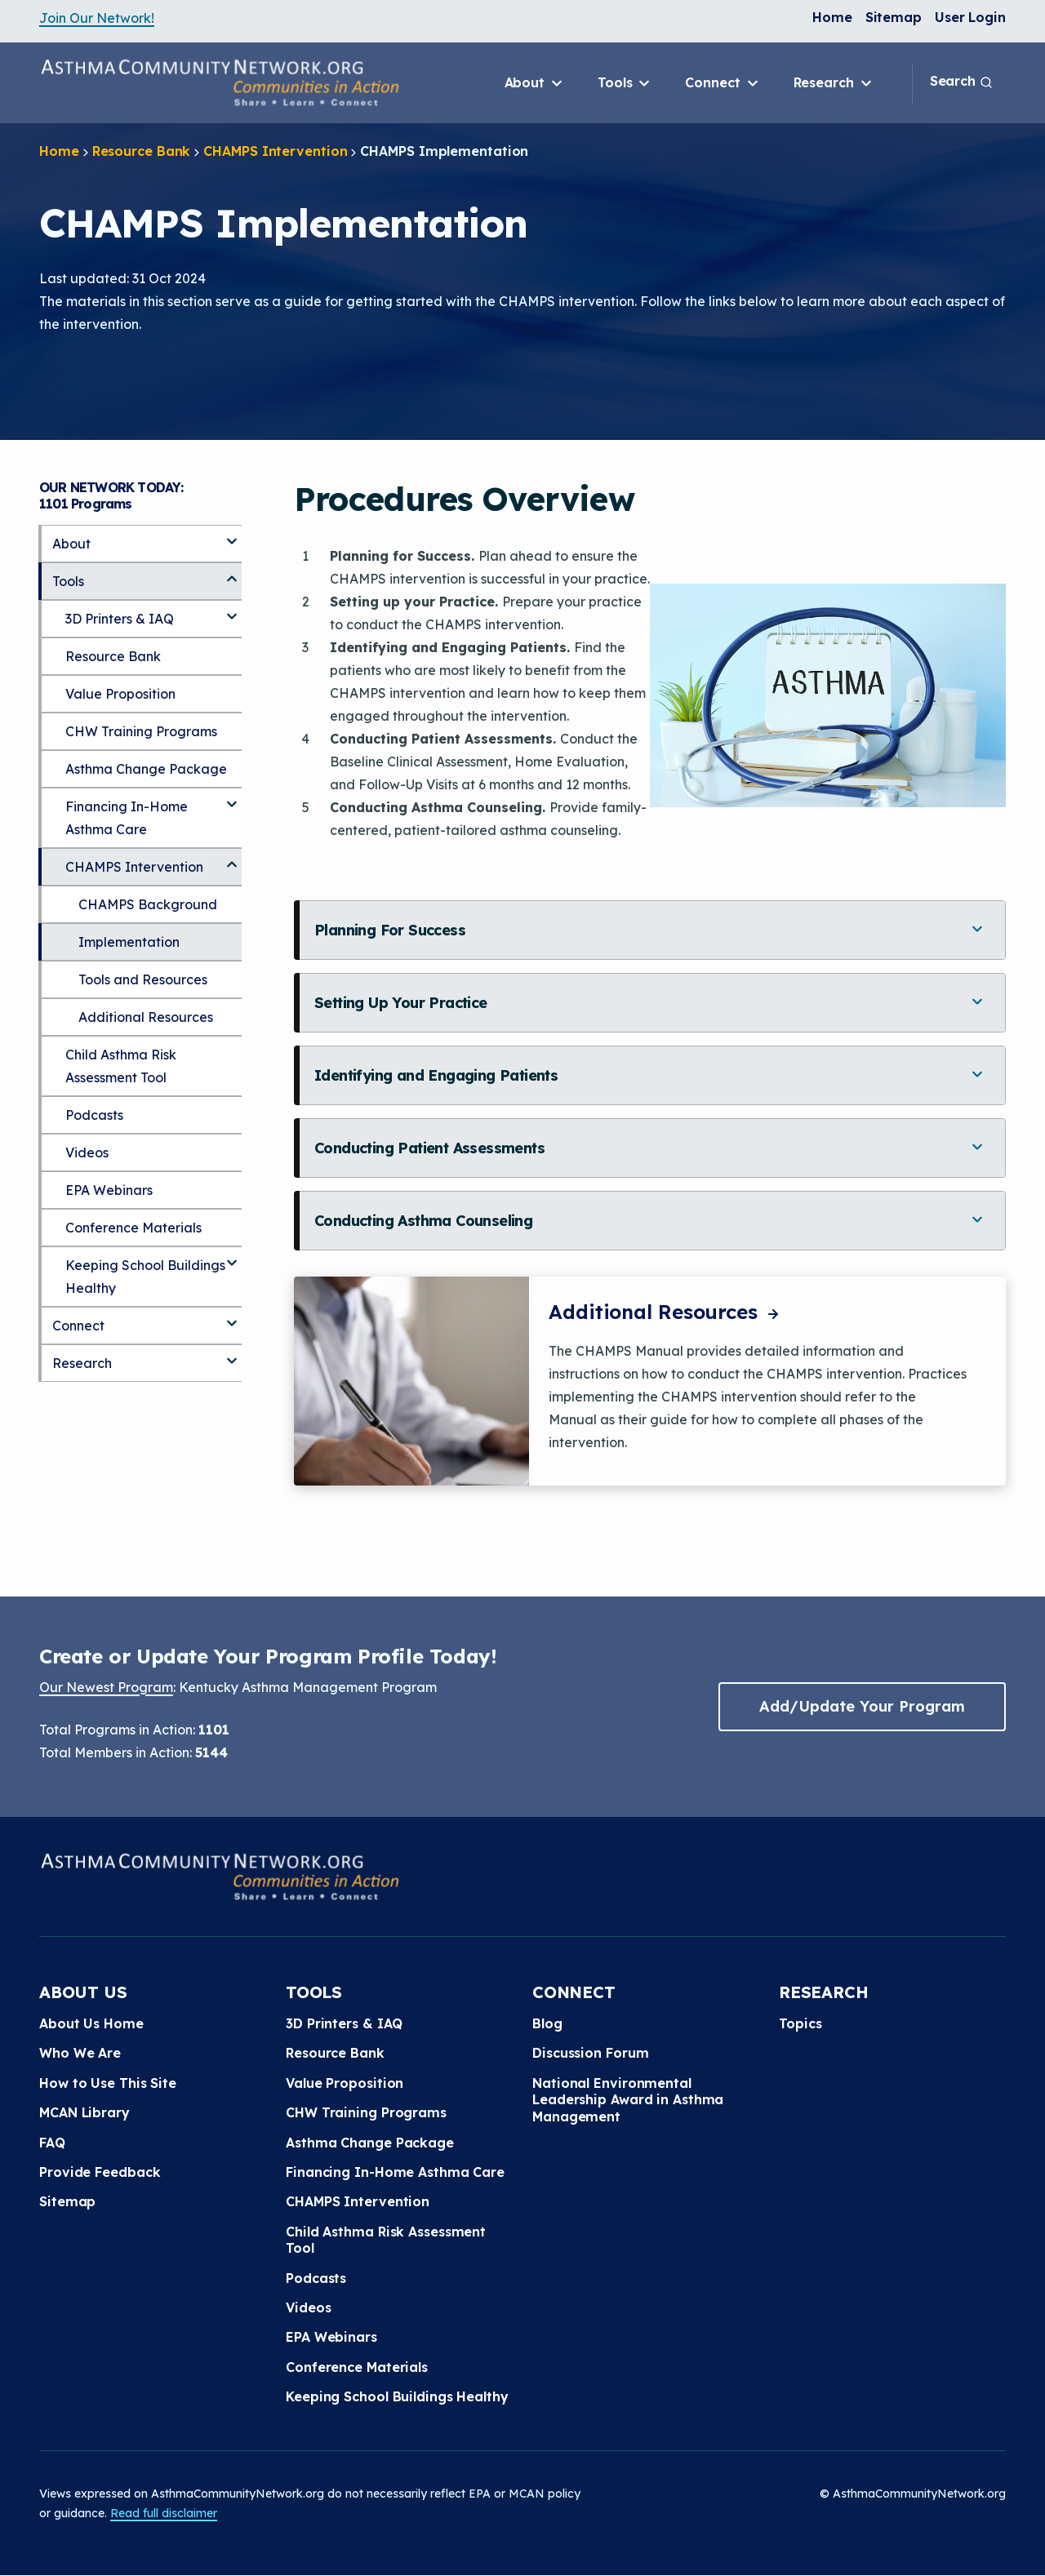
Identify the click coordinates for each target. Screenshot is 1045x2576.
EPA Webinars (109, 1190)
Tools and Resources (142, 979)
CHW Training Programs (141, 731)
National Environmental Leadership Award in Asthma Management (627, 2100)
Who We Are (80, 2053)
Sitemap (893, 17)
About (535, 83)
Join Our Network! (96, 18)
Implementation (129, 942)
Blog (547, 2023)
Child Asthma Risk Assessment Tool (120, 1066)
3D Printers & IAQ (119, 619)
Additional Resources (666, 1311)
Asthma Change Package (146, 769)
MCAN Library (84, 2112)
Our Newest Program (106, 1687)
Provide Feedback (99, 2172)
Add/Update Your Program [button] (862, 1706)
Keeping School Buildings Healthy (145, 1276)
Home (832, 17)
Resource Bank (141, 151)
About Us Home (91, 2023)
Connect (722, 83)
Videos (87, 1152)
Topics (800, 2023)
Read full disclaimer (163, 2513)
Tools (625, 83)
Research (834, 83)
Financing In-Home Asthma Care (126, 817)
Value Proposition (120, 694)
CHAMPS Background (147, 904)
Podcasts (94, 1115)
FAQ (52, 2142)
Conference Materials (133, 1227)
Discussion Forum (590, 2053)
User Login (970, 17)
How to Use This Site (107, 2083)
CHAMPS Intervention (275, 151)
